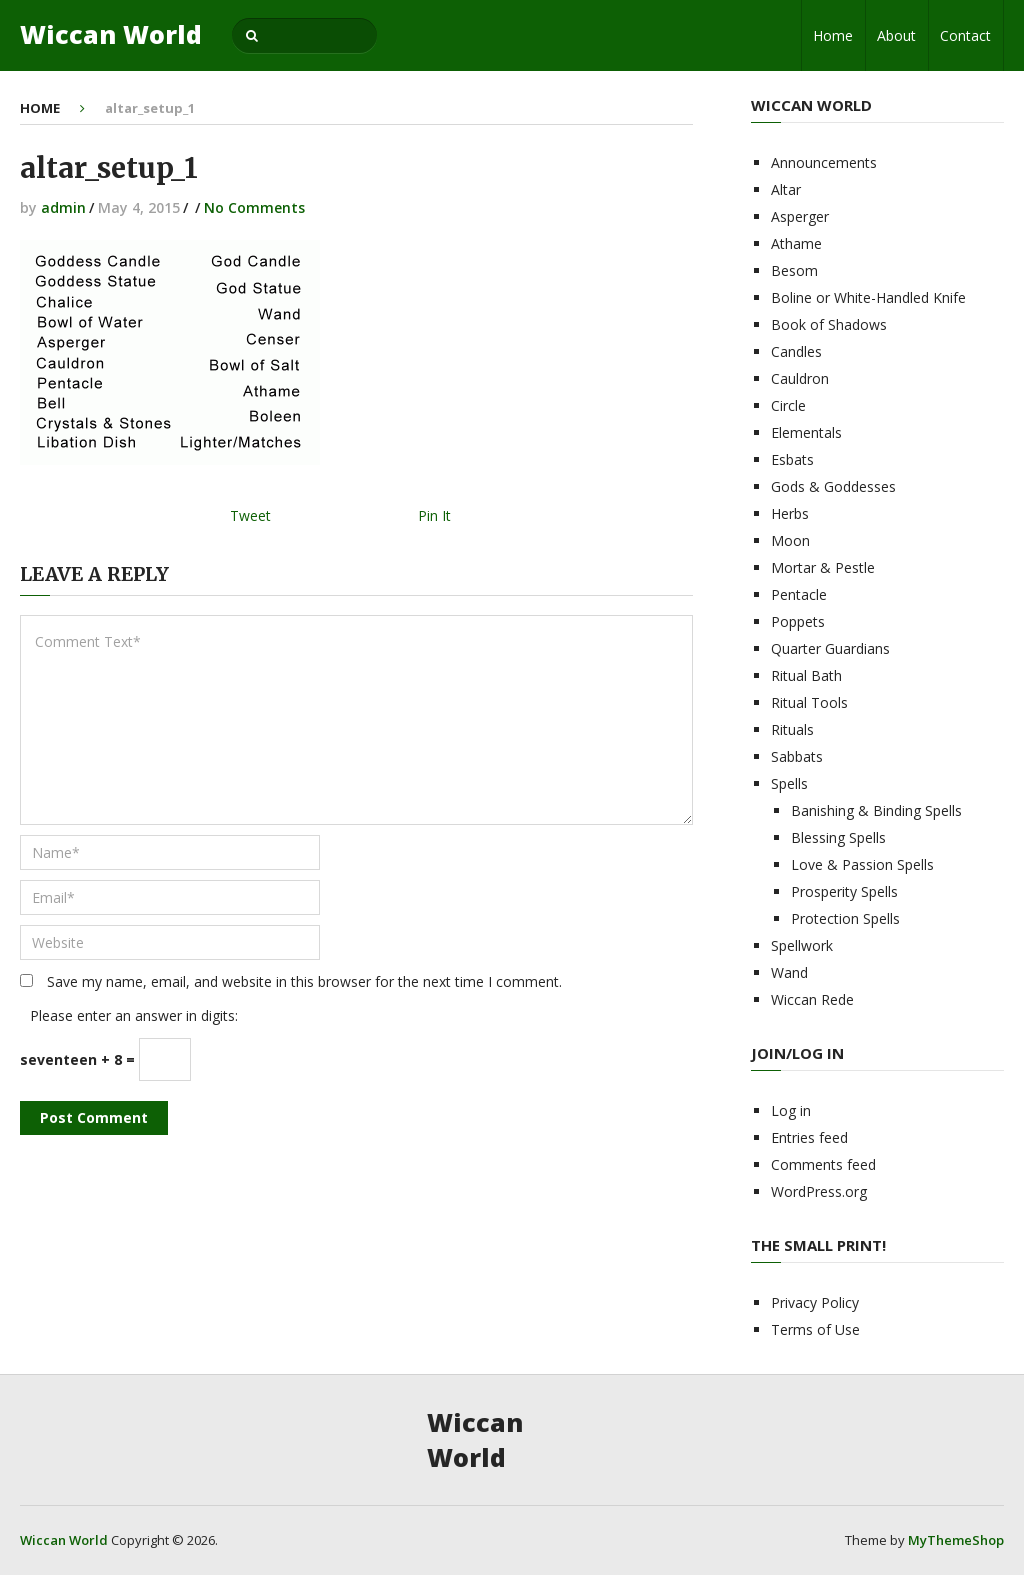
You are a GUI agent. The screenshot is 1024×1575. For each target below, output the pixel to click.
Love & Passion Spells (862, 864)
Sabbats (797, 756)
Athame (796, 243)
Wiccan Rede (812, 999)
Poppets (798, 621)
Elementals (806, 432)
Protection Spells (845, 918)
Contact (965, 35)
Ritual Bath (806, 675)
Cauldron (800, 378)
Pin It (434, 515)
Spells (789, 783)
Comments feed (823, 1164)
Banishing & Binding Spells (876, 810)
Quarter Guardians (830, 648)
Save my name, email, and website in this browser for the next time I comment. (304, 981)
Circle (788, 405)
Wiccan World (111, 34)
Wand (789, 972)
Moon (790, 540)
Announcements (824, 162)
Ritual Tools (809, 702)
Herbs (790, 513)
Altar (786, 189)
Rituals (792, 729)
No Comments (254, 207)
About (896, 35)
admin (63, 207)
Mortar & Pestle (823, 567)
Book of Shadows (829, 324)
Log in (791, 1110)
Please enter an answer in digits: (134, 1015)
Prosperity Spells (844, 891)
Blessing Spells (838, 837)
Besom (794, 270)
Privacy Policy (815, 1302)
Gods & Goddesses (833, 486)
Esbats (792, 459)
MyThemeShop (956, 1540)
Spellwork (802, 945)
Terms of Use (815, 1329)
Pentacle (799, 594)
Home (833, 35)
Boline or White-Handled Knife (868, 297)
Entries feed (809, 1137)
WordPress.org (819, 1191)
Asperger (800, 216)
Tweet (250, 515)
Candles (796, 351)
